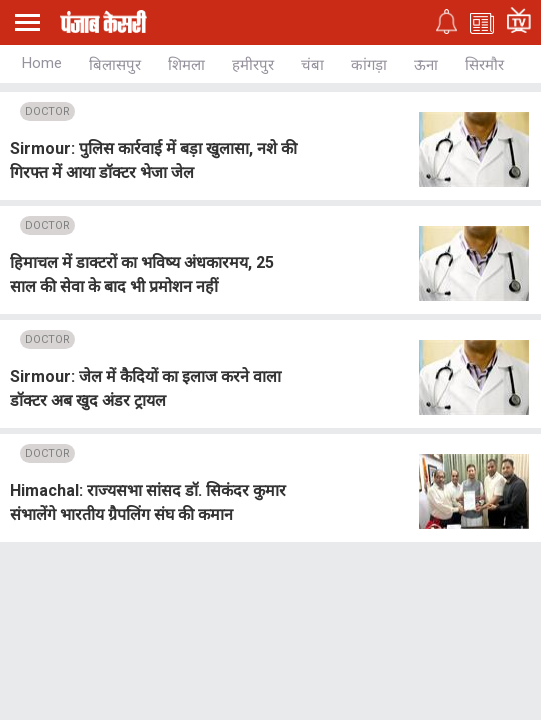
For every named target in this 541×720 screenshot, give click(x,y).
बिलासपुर (115, 65)
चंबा (312, 65)
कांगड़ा (369, 65)
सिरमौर (484, 65)
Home (42, 63)
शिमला (186, 65)
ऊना (426, 65)
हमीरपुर (253, 65)
